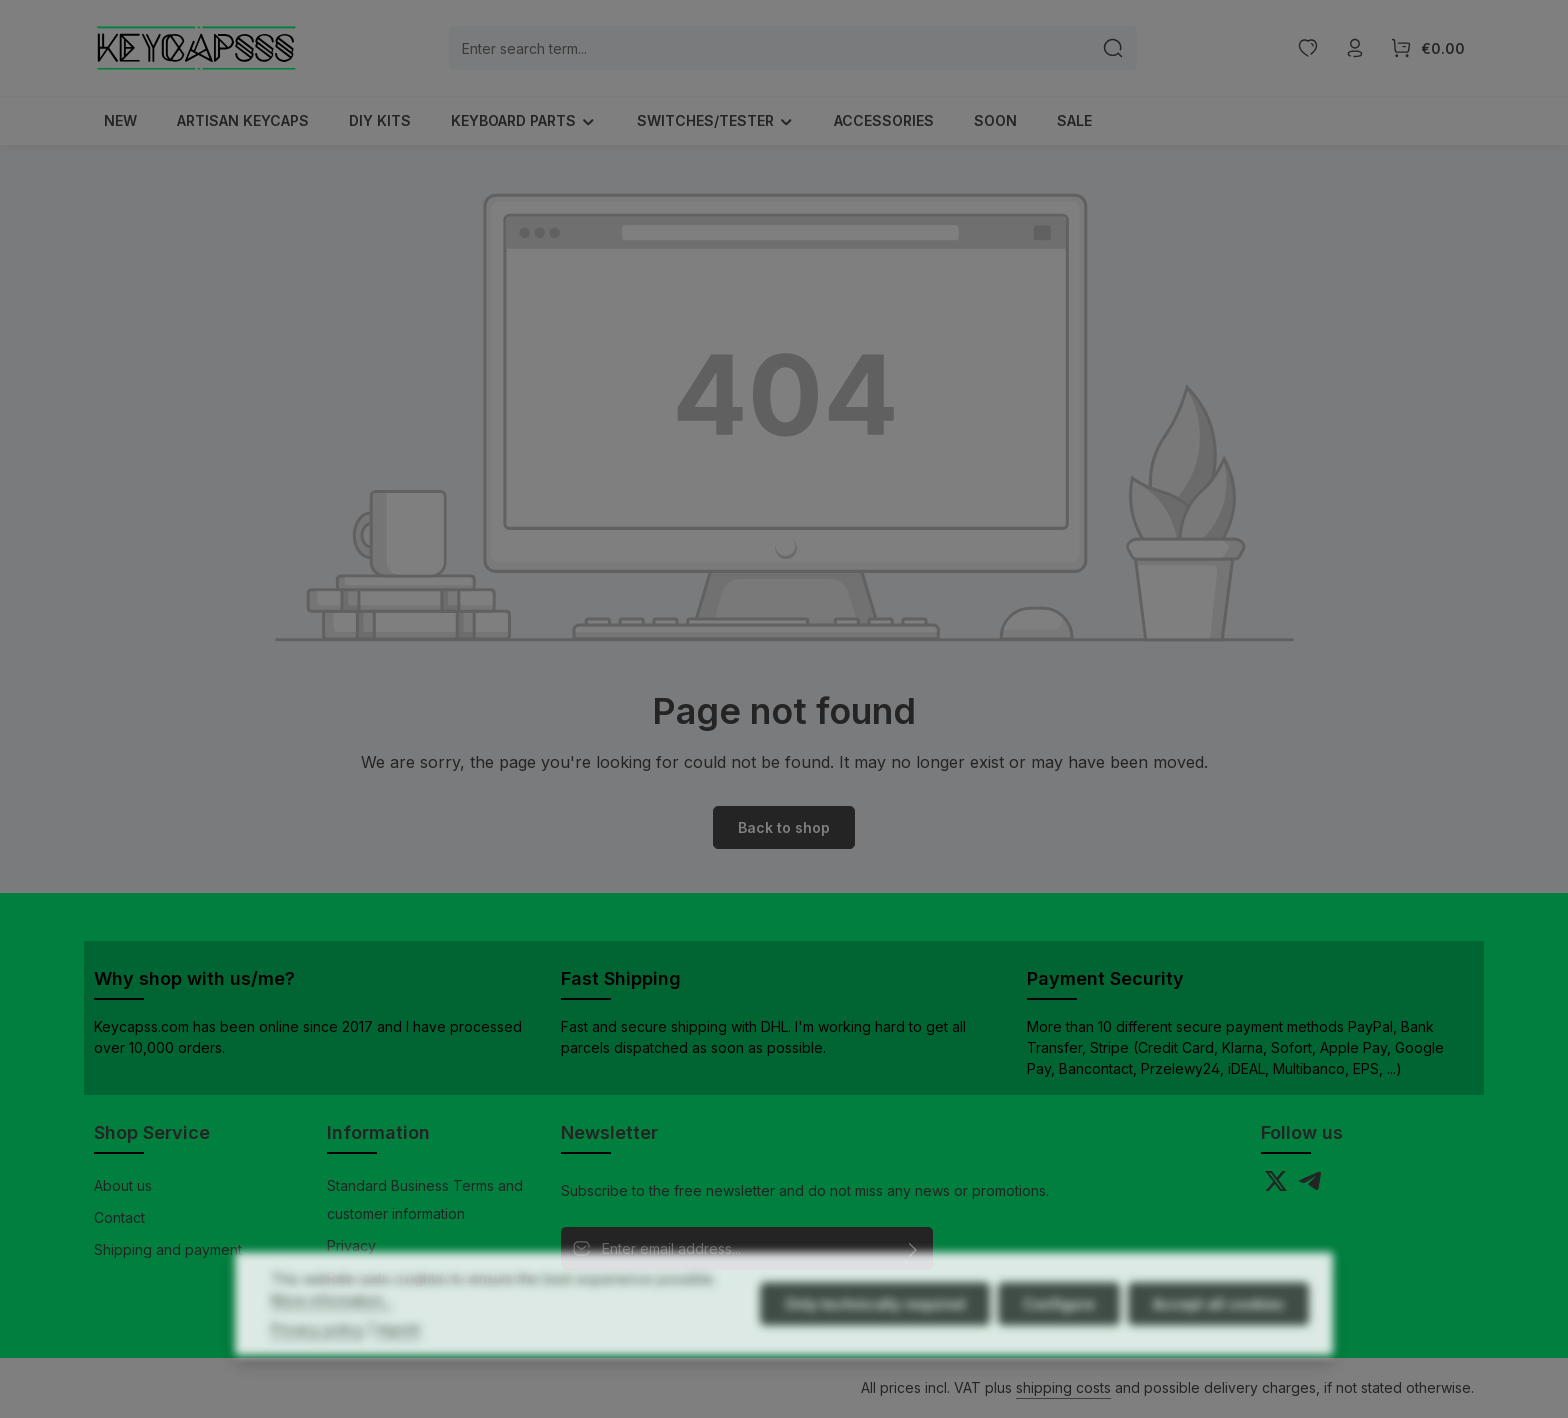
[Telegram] (1310, 1186)
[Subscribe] (913, 1248)
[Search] (1113, 48)
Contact (119, 1217)
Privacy (351, 1245)
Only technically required (875, 1346)
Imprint (398, 1371)
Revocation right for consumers (430, 1277)
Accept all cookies (1218, 1346)
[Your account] (1354, 48)
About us (123, 1185)
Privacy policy (317, 1371)
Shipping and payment (168, 1249)
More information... (331, 1342)
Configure (1059, 1346)
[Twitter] (1278, 1186)
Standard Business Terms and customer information (425, 1199)
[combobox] (770, 48)
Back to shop (784, 827)
